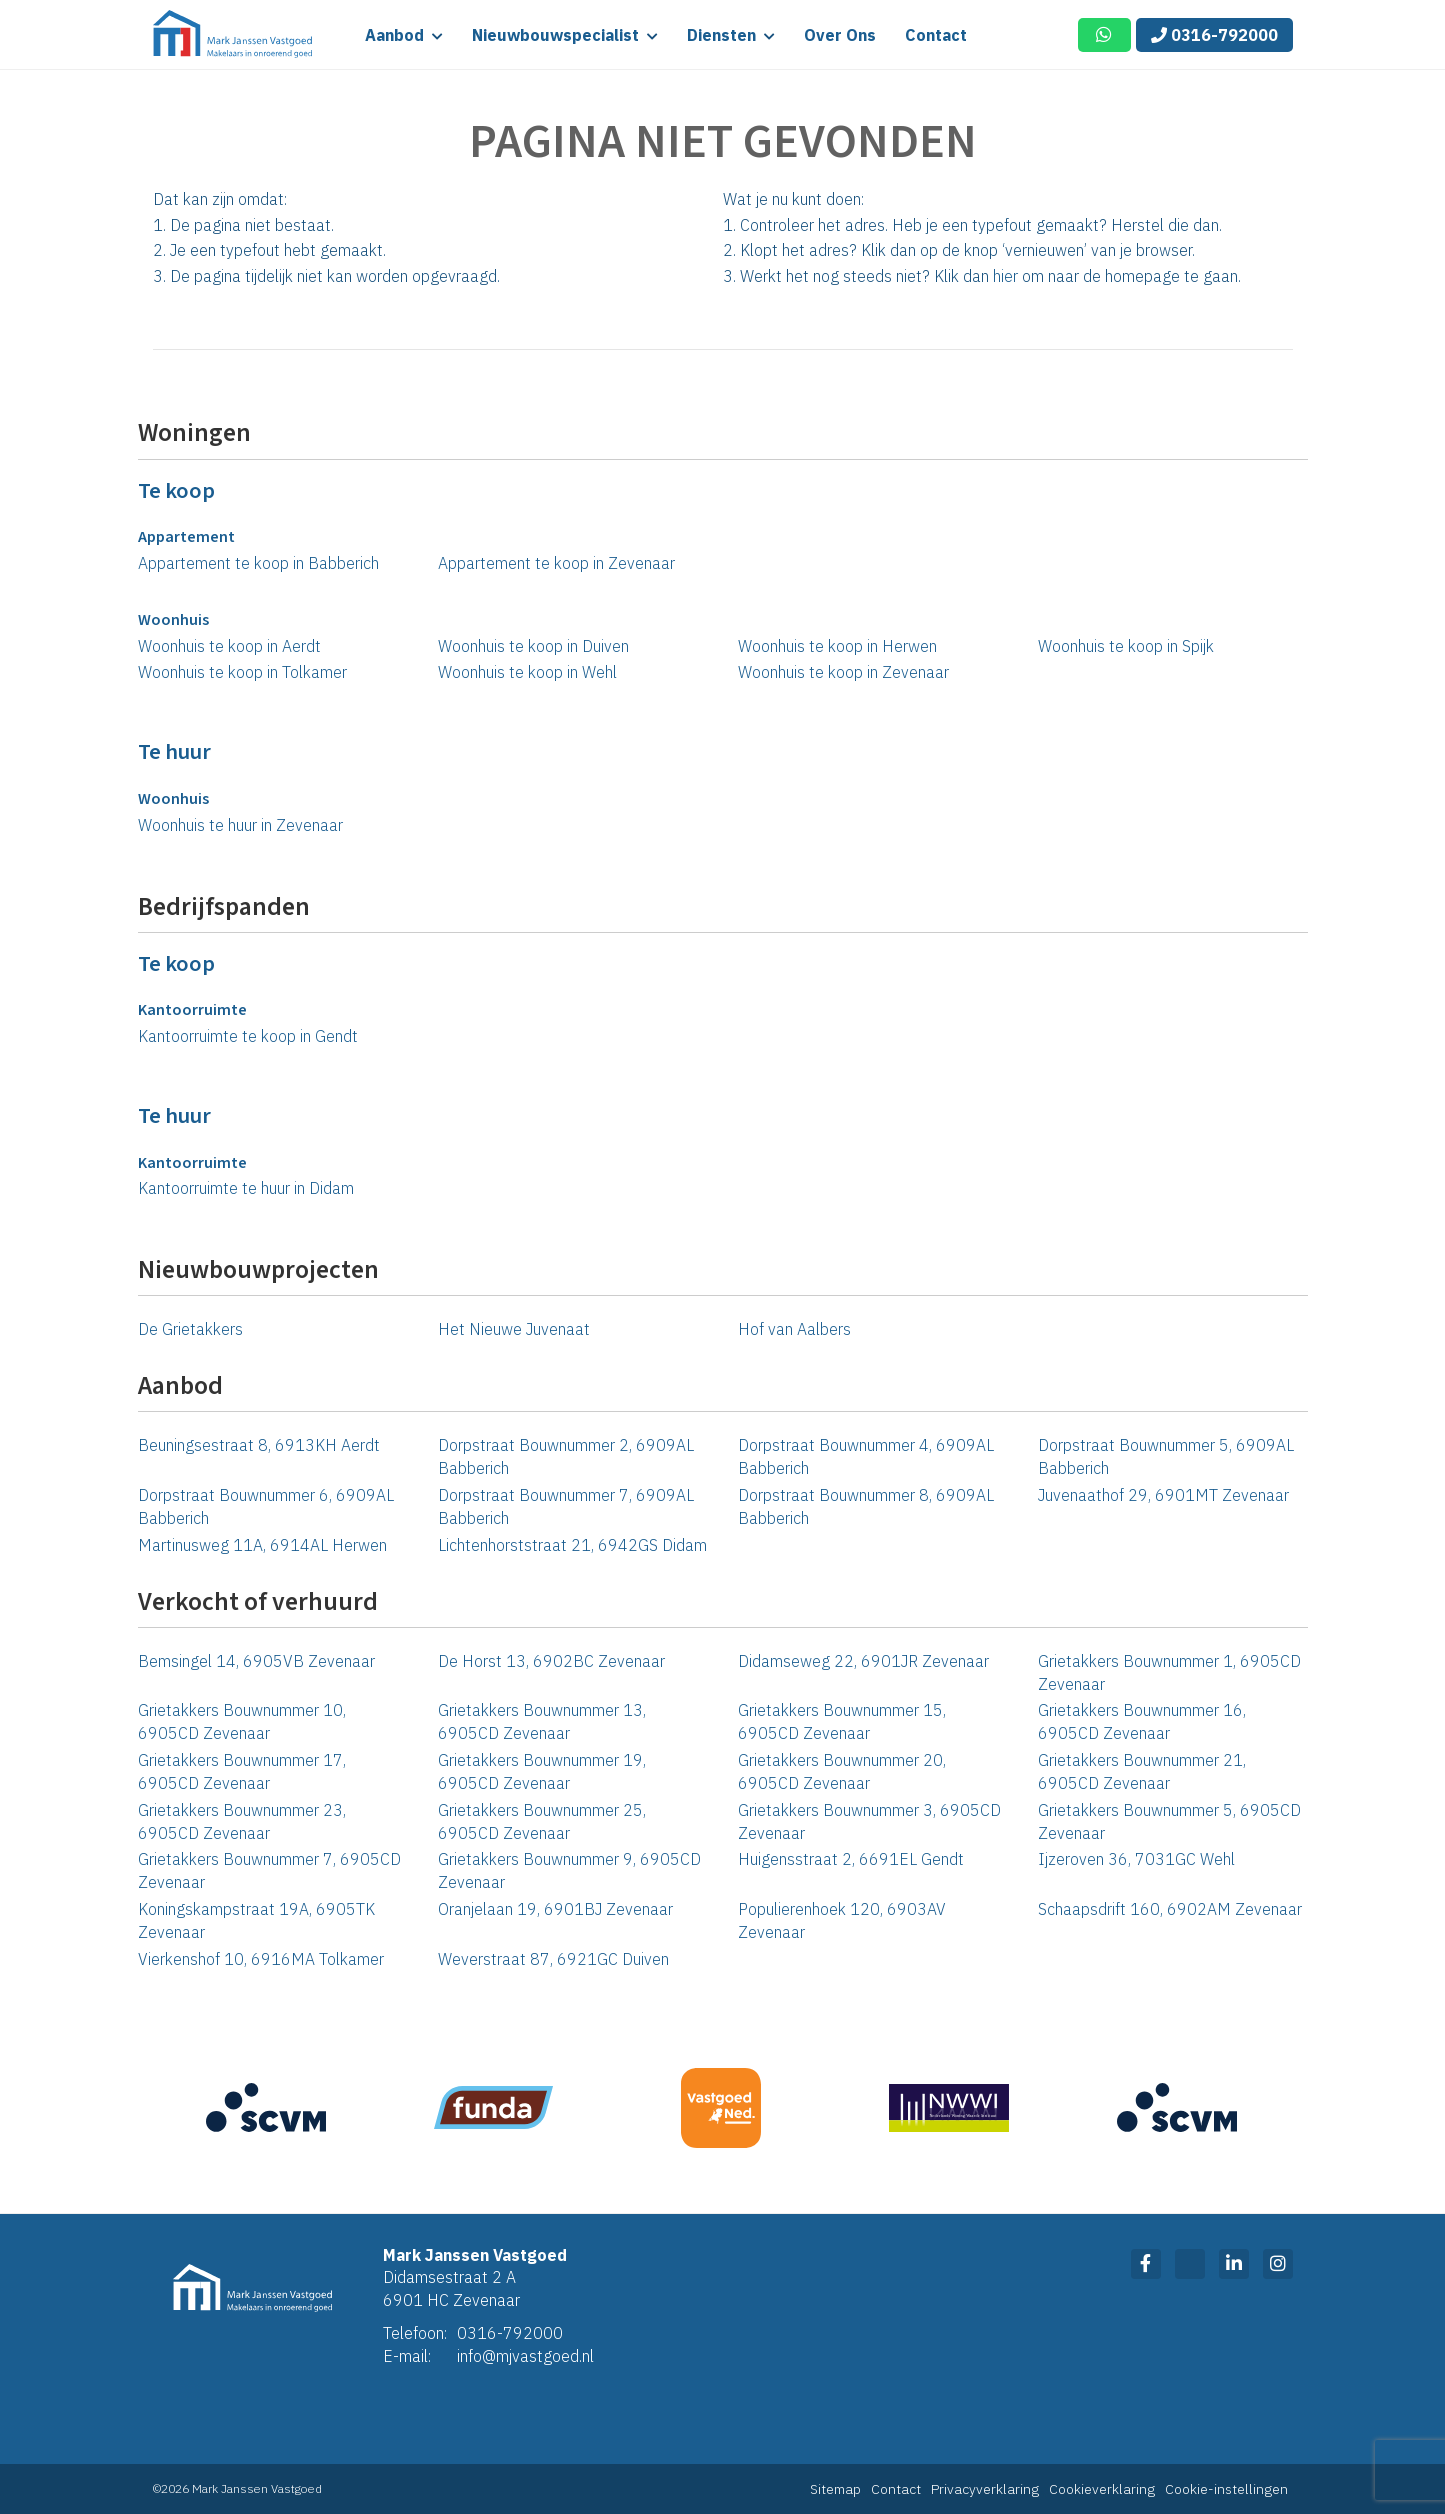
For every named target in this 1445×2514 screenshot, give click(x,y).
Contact (936, 35)
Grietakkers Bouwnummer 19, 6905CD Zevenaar (542, 1771)
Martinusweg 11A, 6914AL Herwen (262, 1545)
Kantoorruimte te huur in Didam (246, 1188)
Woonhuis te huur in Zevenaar (240, 825)
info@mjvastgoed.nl (525, 2356)
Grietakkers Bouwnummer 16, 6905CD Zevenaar (1142, 1721)
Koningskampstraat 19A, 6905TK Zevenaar (256, 1920)
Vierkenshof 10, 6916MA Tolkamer (261, 1959)
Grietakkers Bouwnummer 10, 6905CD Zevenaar (242, 1721)
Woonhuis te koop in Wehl (527, 672)
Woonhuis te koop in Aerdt (229, 646)
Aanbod (404, 35)
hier (1005, 276)
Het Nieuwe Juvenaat (514, 1329)
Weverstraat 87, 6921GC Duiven (553, 1959)
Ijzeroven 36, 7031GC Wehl (1136, 1859)
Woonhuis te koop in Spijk (1126, 646)
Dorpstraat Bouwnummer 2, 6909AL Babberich (566, 1456)
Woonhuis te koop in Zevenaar (843, 672)
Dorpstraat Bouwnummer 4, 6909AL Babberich (866, 1456)
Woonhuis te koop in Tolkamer (242, 672)
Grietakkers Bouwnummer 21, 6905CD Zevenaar (1142, 1771)
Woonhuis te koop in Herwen (837, 646)
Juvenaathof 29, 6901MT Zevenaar (1163, 1495)
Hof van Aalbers (794, 1329)
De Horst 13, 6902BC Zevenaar (551, 1661)
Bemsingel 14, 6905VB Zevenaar (256, 1661)
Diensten (731, 35)
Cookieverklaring (1102, 2489)
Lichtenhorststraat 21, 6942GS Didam (572, 1545)
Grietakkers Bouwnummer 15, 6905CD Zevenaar (842, 1721)
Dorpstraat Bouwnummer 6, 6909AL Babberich (266, 1506)
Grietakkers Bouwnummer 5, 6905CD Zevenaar (1169, 1821)
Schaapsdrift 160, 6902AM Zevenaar (1170, 1909)
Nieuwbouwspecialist (565, 35)
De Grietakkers (190, 1329)
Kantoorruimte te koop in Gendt (248, 1036)
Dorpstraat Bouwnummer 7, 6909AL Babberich (566, 1506)
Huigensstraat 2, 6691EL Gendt (851, 1859)
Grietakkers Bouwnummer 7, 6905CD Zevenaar (269, 1870)
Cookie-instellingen (1226, 2489)
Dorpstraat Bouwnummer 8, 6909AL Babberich (866, 1506)
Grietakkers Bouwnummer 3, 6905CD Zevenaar (869, 1821)
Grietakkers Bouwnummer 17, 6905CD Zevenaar (242, 1771)
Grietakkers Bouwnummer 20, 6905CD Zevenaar (842, 1771)
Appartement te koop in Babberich (258, 563)
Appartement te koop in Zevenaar (556, 563)
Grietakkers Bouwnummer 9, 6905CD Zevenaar (569, 1870)
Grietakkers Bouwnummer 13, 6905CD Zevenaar (542, 1721)
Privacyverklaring (985, 2489)
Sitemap (835, 2489)
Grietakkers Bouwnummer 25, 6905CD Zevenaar (542, 1821)
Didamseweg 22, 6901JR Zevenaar (863, 1661)
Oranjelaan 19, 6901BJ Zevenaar (555, 1909)
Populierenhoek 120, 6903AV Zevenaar (842, 1920)
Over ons (840, 35)
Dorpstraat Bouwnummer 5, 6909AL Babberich (1166, 1456)
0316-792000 (1214, 35)
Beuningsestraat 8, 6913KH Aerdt (259, 1445)
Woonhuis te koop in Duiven (533, 646)
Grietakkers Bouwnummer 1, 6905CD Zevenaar (1169, 1672)
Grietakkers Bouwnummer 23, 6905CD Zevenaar (242, 1821)
